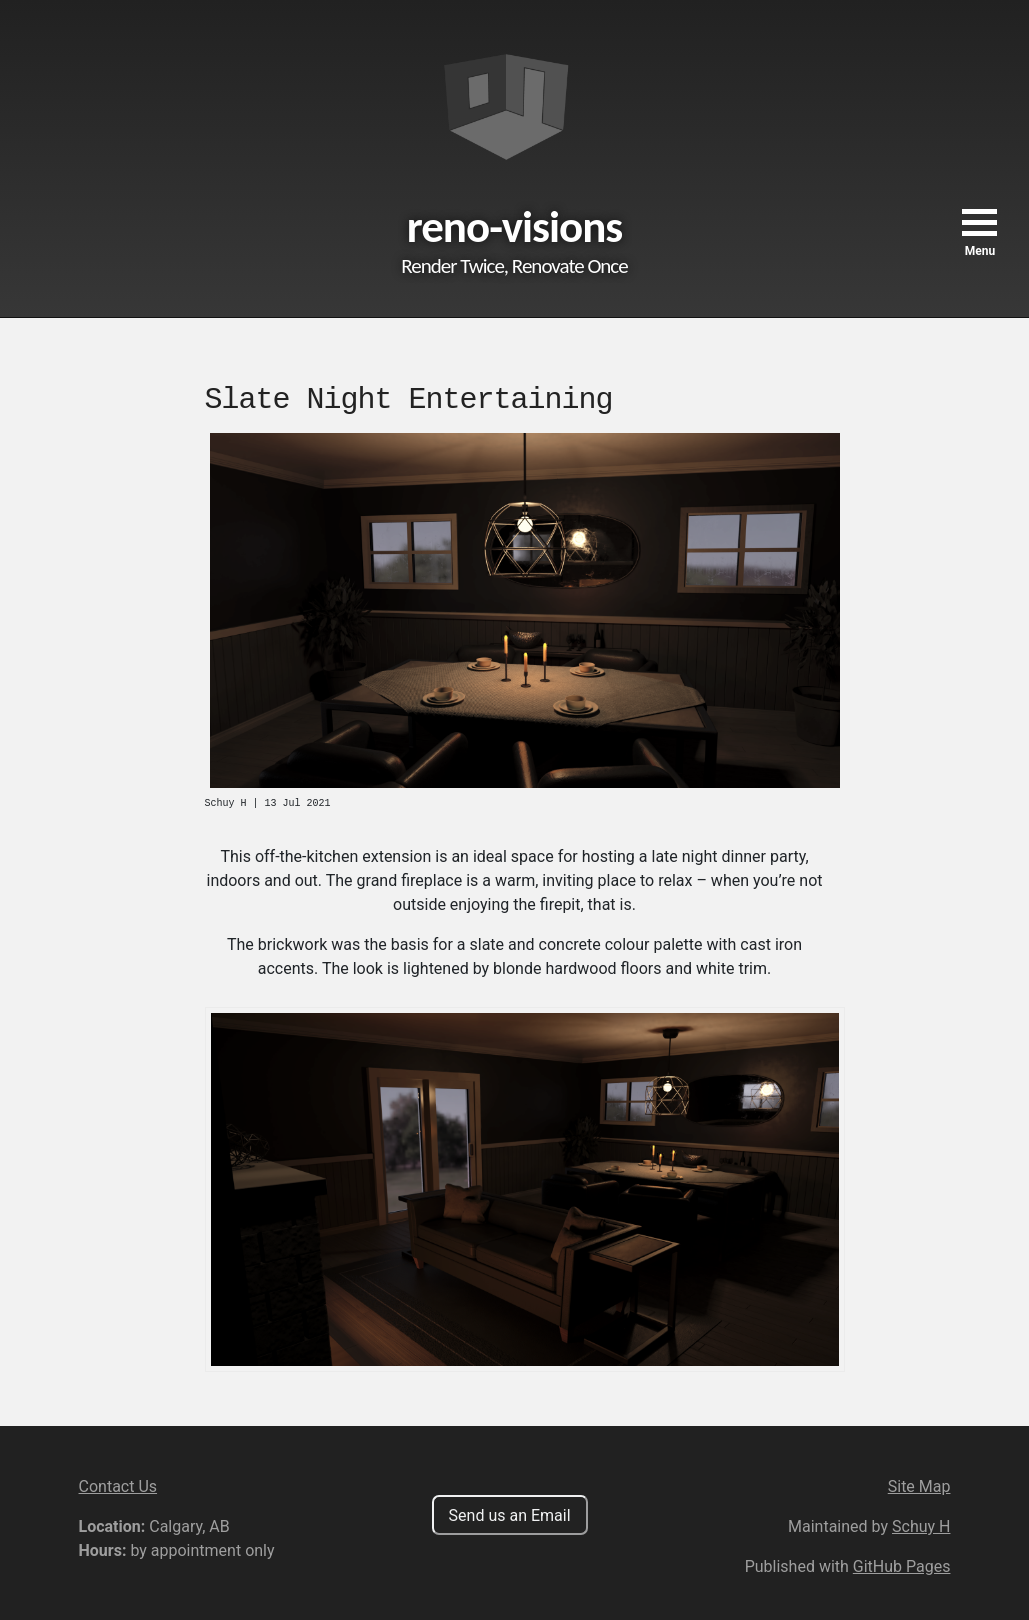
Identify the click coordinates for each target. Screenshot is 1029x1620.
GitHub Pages (902, 1566)
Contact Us (118, 1486)
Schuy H (921, 1526)
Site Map (919, 1486)
